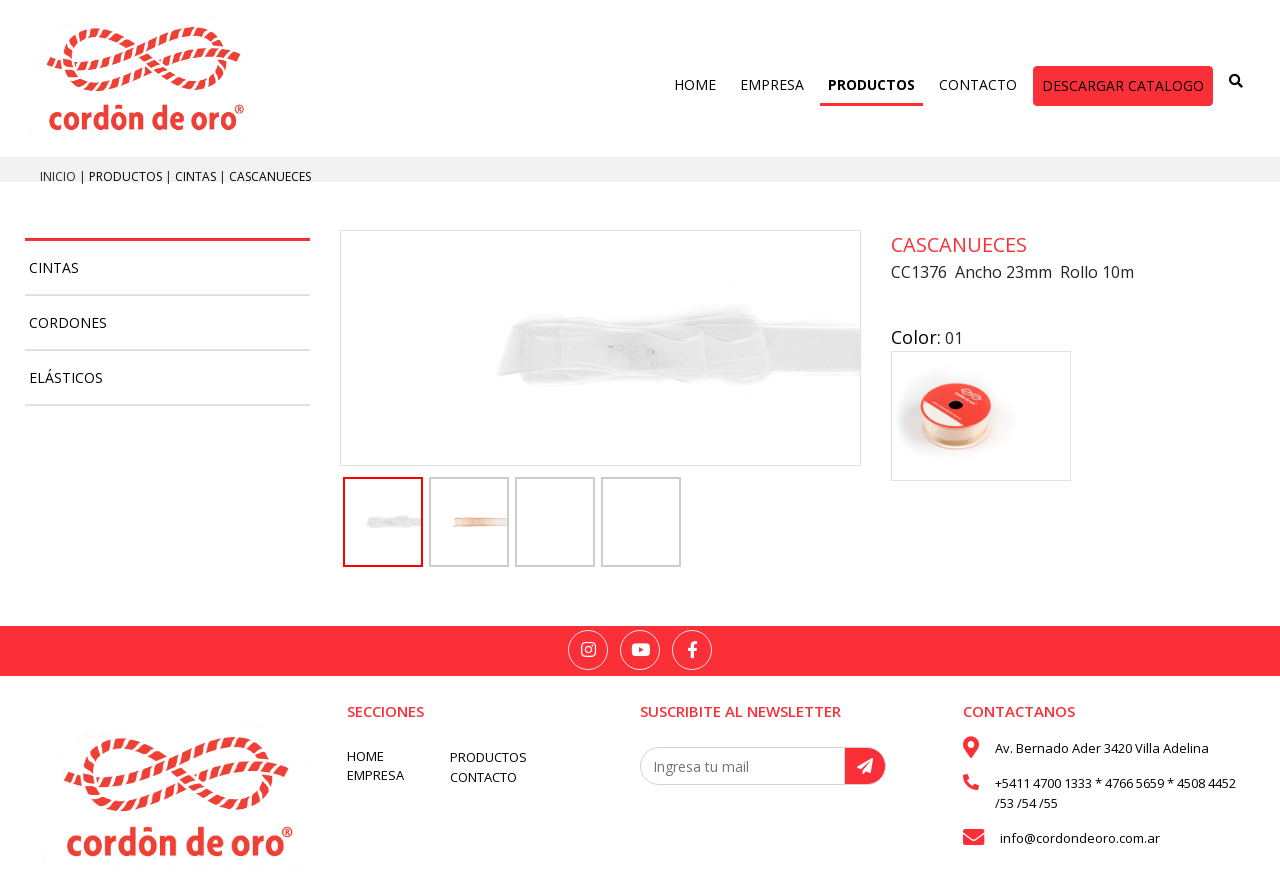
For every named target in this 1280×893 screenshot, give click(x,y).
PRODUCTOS (871, 84)
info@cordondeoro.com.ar (1080, 838)
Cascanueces (270, 176)
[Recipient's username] (742, 766)
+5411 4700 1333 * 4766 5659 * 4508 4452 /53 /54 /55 (1115, 793)
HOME (695, 84)
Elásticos (66, 377)
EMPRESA (772, 84)
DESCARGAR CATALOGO (1123, 85)
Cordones (68, 322)
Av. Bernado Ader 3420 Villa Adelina (1102, 748)
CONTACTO (978, 84)
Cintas (197, 176)
